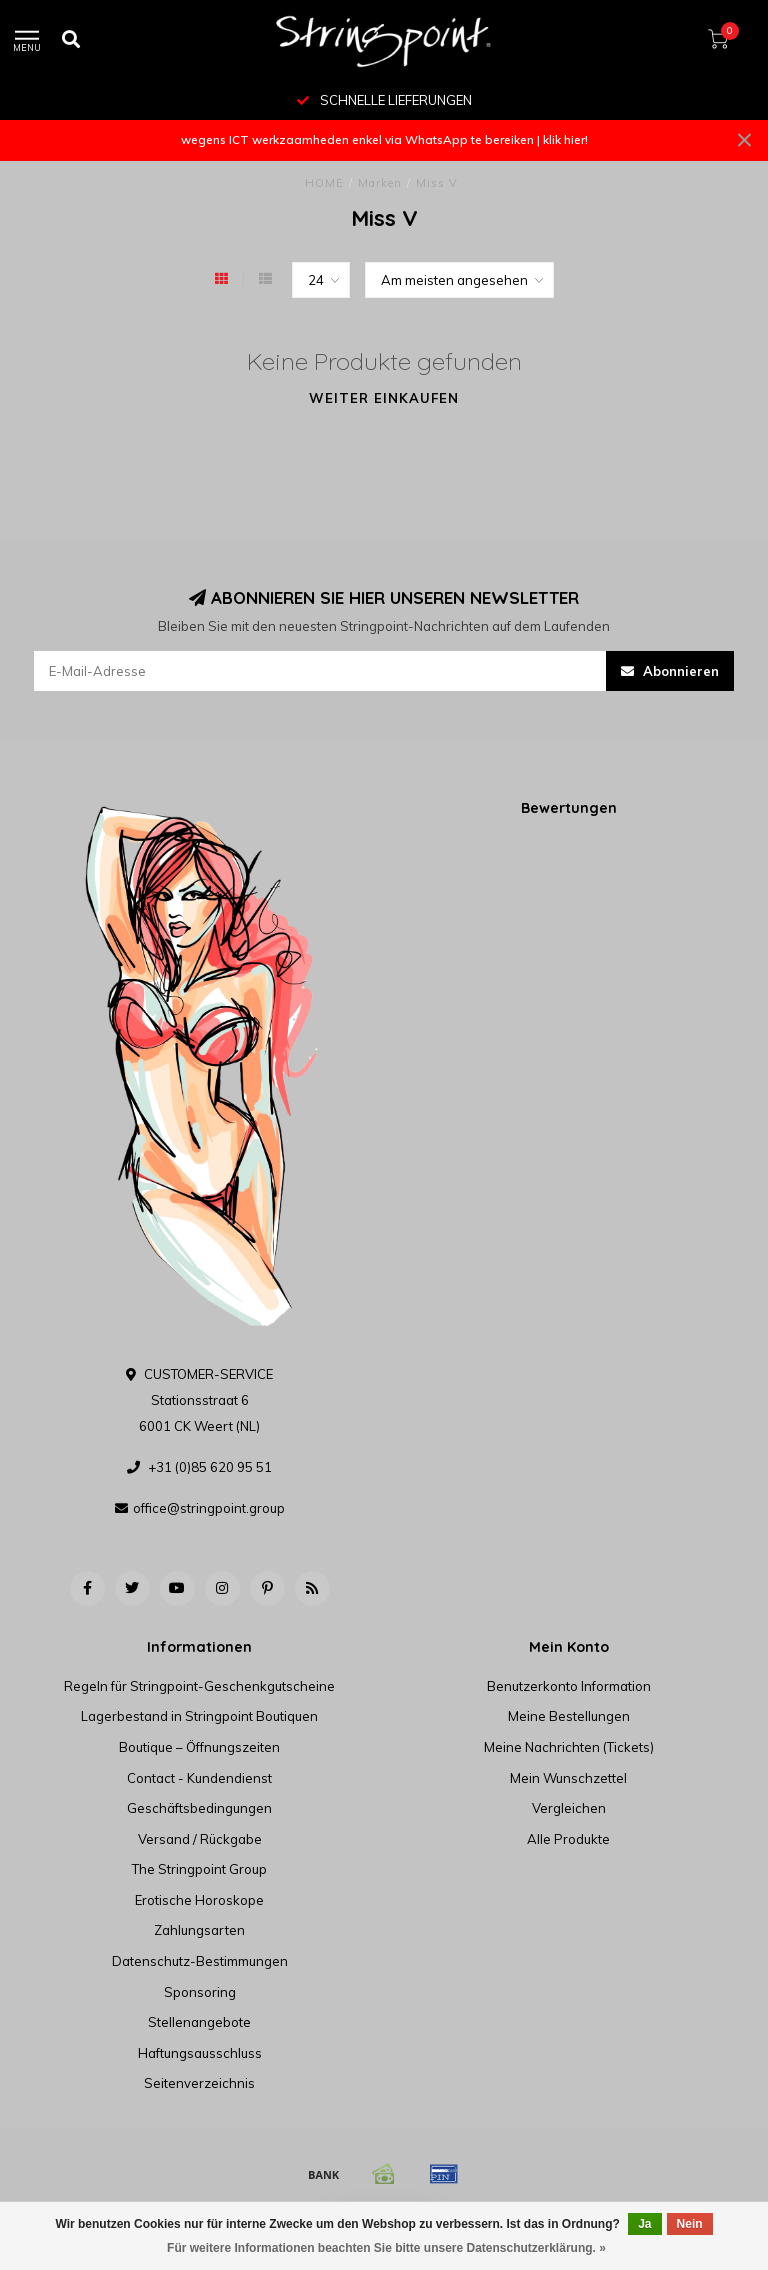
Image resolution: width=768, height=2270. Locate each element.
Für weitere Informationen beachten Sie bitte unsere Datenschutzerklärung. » (386, 2248)
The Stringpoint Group (199, 1869)
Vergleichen (569, 1808)
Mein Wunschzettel (568, 1778)
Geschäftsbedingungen (199, 1808)
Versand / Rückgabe (200, 1839)
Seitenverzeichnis (199, 2083)
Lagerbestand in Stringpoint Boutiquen (199, 1716)
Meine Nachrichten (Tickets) (569, 1747)
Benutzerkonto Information (569, 1686)
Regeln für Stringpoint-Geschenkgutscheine (199, 1686)
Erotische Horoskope (199, 1900)
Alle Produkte (568, 1839)
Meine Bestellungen (569, 1716)
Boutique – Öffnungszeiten (199, 1747)
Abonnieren (670, 671)
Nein (690, 2224)
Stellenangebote (199, 2022)
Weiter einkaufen (384, 398)
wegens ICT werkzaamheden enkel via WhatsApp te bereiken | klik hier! (384, 139)
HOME (324, 183)
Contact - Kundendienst (199, 1778)
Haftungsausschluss (200, 2053)
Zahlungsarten (199, 1930)
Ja (644, 2224)
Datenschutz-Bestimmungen (200, 1961)
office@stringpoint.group (209, 1508)
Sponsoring (200, 1992)
